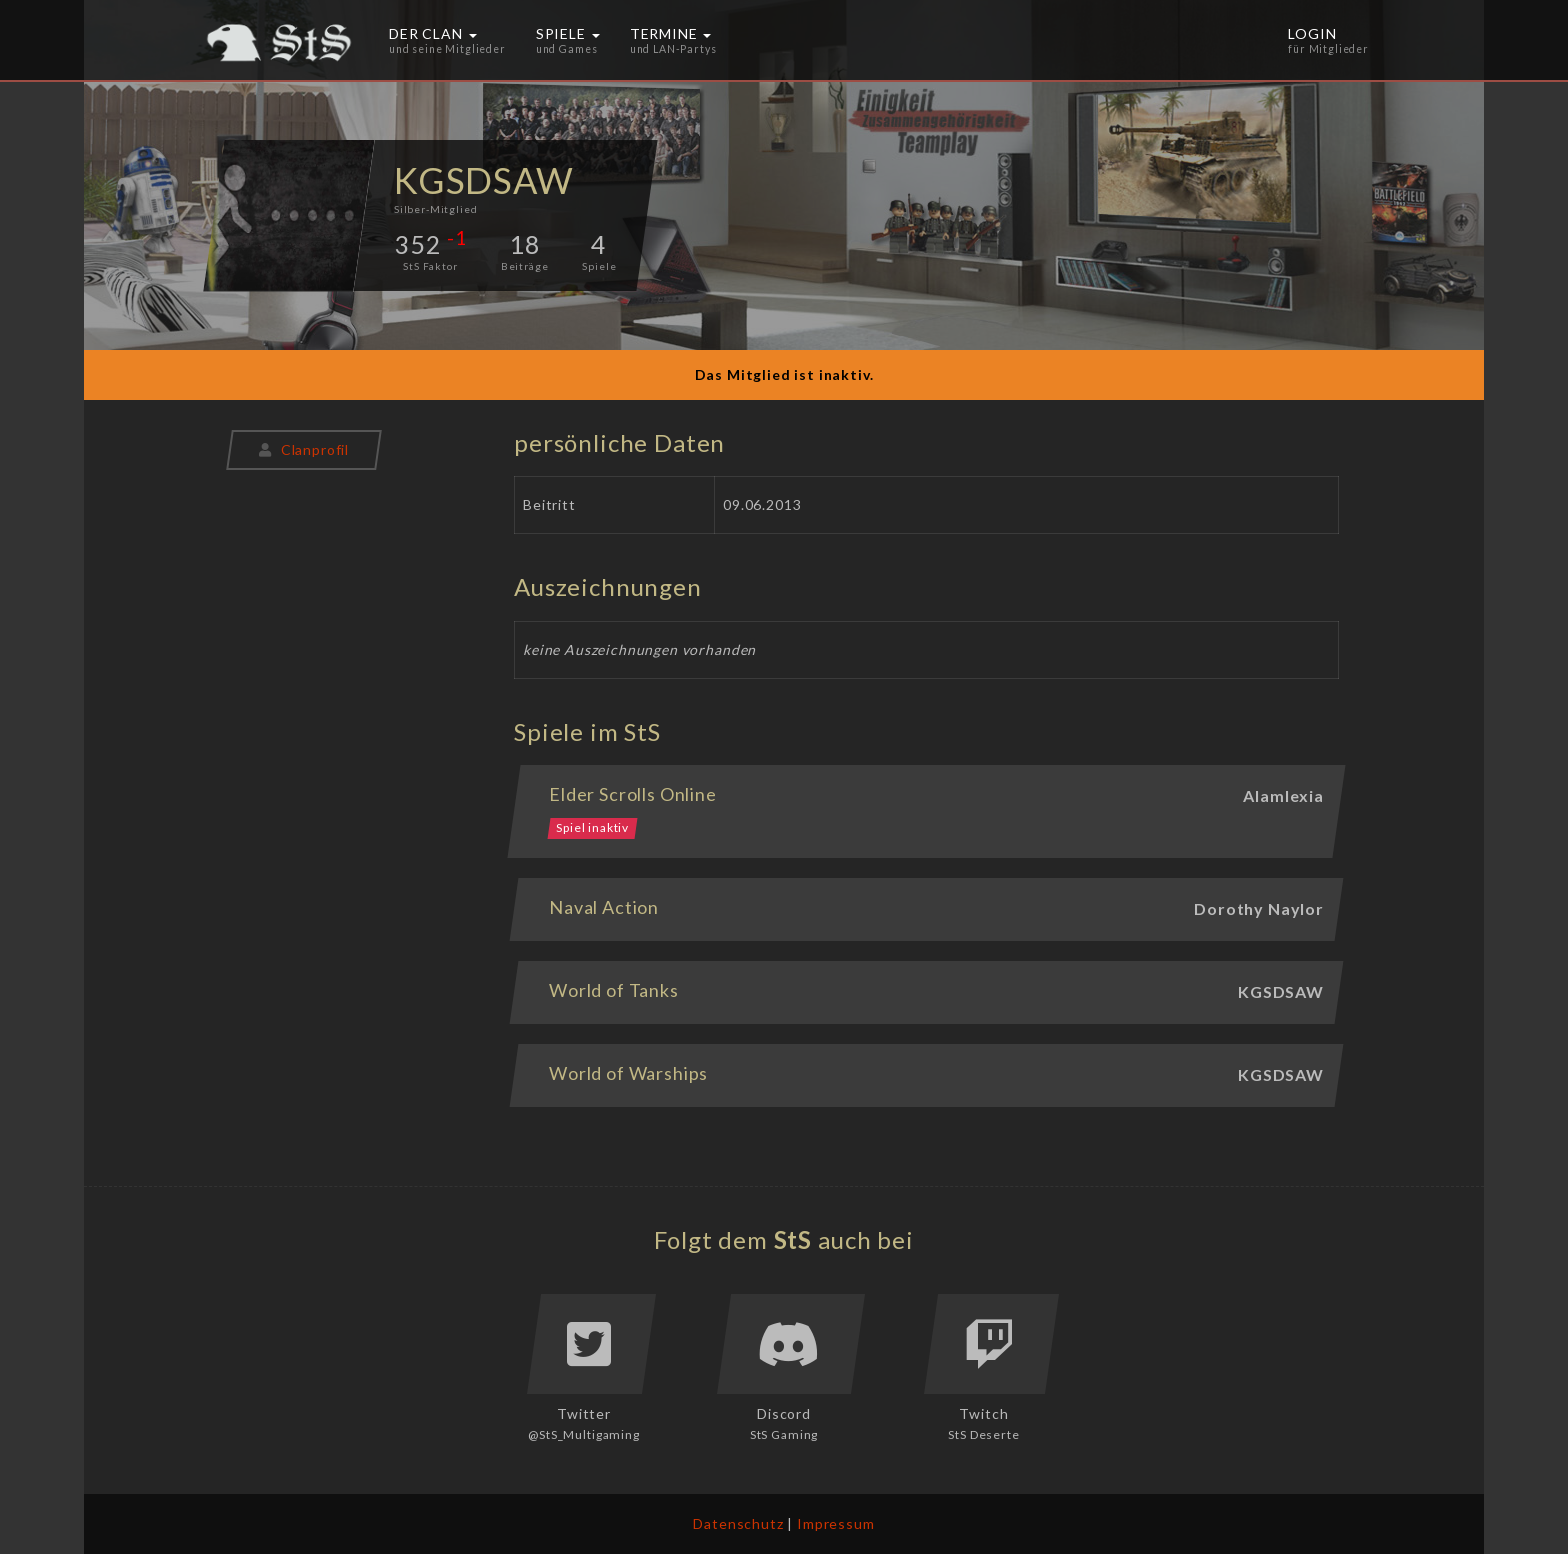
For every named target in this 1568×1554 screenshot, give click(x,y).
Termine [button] (673, 40)
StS (793, 1239)
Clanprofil (304, 449)
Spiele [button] (568, 40)
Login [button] (1328, 40)
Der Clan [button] (447, 40)
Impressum (836, 1523)
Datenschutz (738, 1523)
